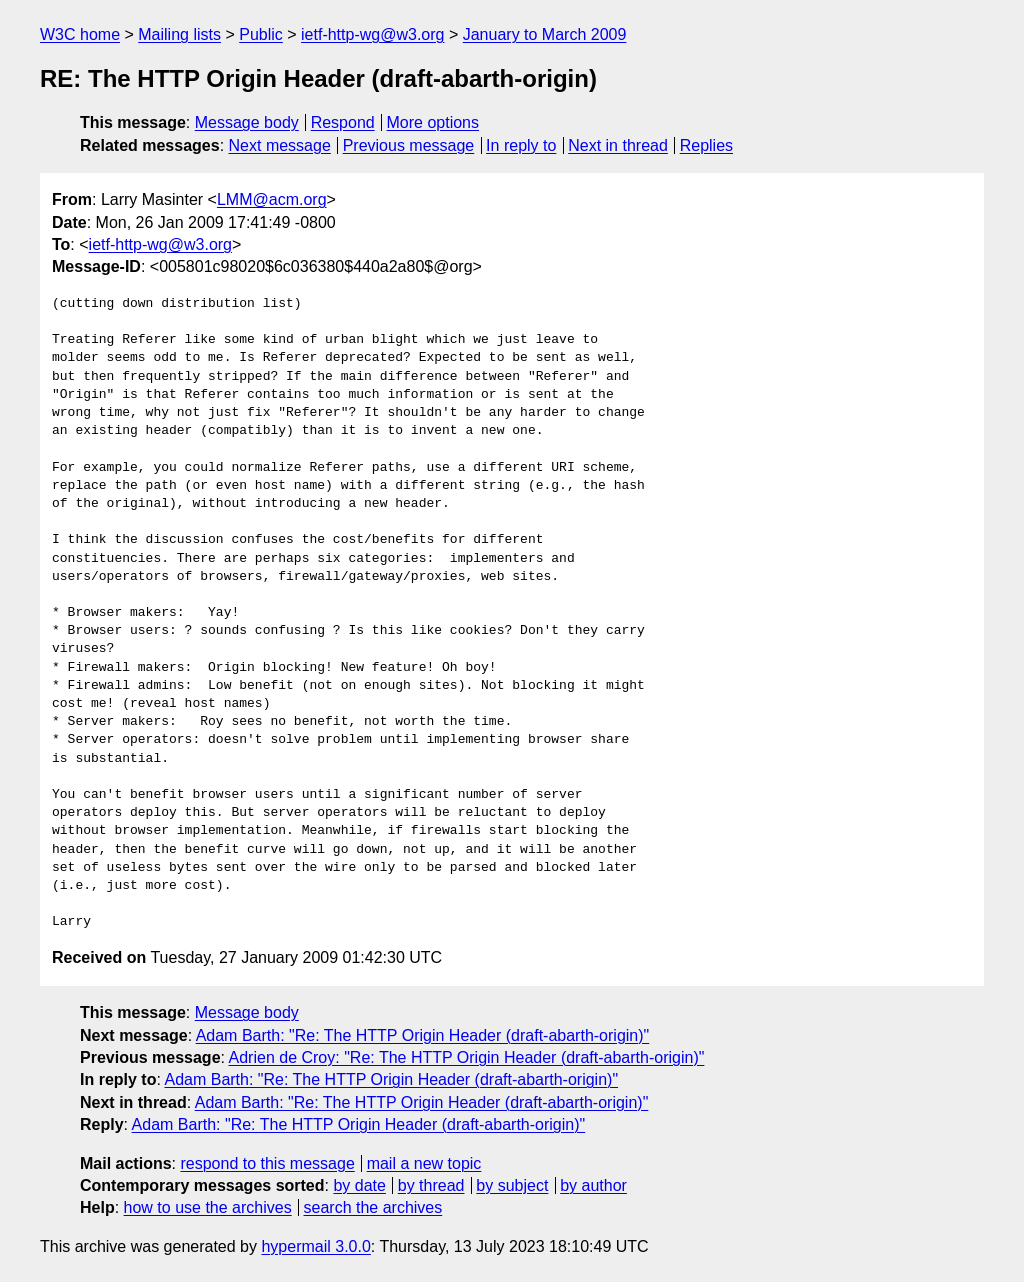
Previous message (409, 145)
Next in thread (618, 145)
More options (433, 122)
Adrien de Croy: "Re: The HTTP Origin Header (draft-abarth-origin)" (467, 1057)
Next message (280, 145)
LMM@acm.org (272, 199)
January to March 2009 (545, 34)
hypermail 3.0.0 (315, 1246)
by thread (431, 1185)
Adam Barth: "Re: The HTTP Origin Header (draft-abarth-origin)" (423, 1035)
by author (593, 1185)
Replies (706, 145)
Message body (247, 122)
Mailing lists (179, 34)
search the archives (373, 1207)
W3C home (80, 34)
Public (261, 34)
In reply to (521, 145)
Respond (343, 122)
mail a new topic (424, 1163)
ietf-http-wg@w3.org (372, 34)
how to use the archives (208, 1207)
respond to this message (267, 1163)
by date (359, 1185)
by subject (512, 1185)
